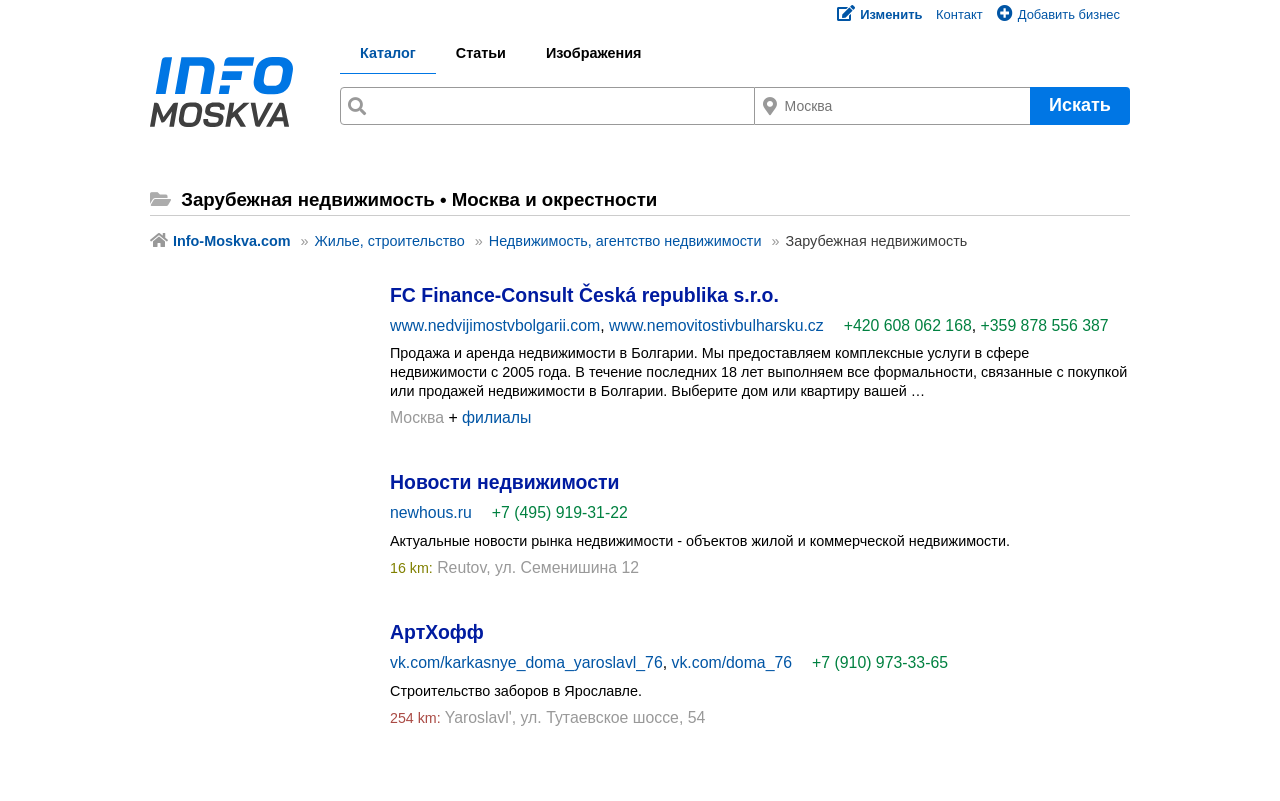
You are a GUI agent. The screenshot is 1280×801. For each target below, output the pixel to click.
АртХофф (437, 632)
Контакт (959, 14)
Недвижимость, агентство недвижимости (625, 241)
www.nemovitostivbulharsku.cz (716, 325)
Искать (1080, 105)
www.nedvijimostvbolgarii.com (495, 325)
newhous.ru (431, 512)
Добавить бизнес (1058, 14)
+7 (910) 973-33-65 (880, 662)
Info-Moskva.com (232, 241)
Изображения (594, 53)
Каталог (388, 53)
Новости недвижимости (504, 482)
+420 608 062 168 (908, 325)
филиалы (496, 417)
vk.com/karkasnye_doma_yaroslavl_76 (526, 662)
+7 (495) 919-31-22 (560, 512)
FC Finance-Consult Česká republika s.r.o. (584, 295)
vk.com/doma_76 (732, 662)
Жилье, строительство (390, 241)
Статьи (481, 53)
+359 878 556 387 (1045, 325)
